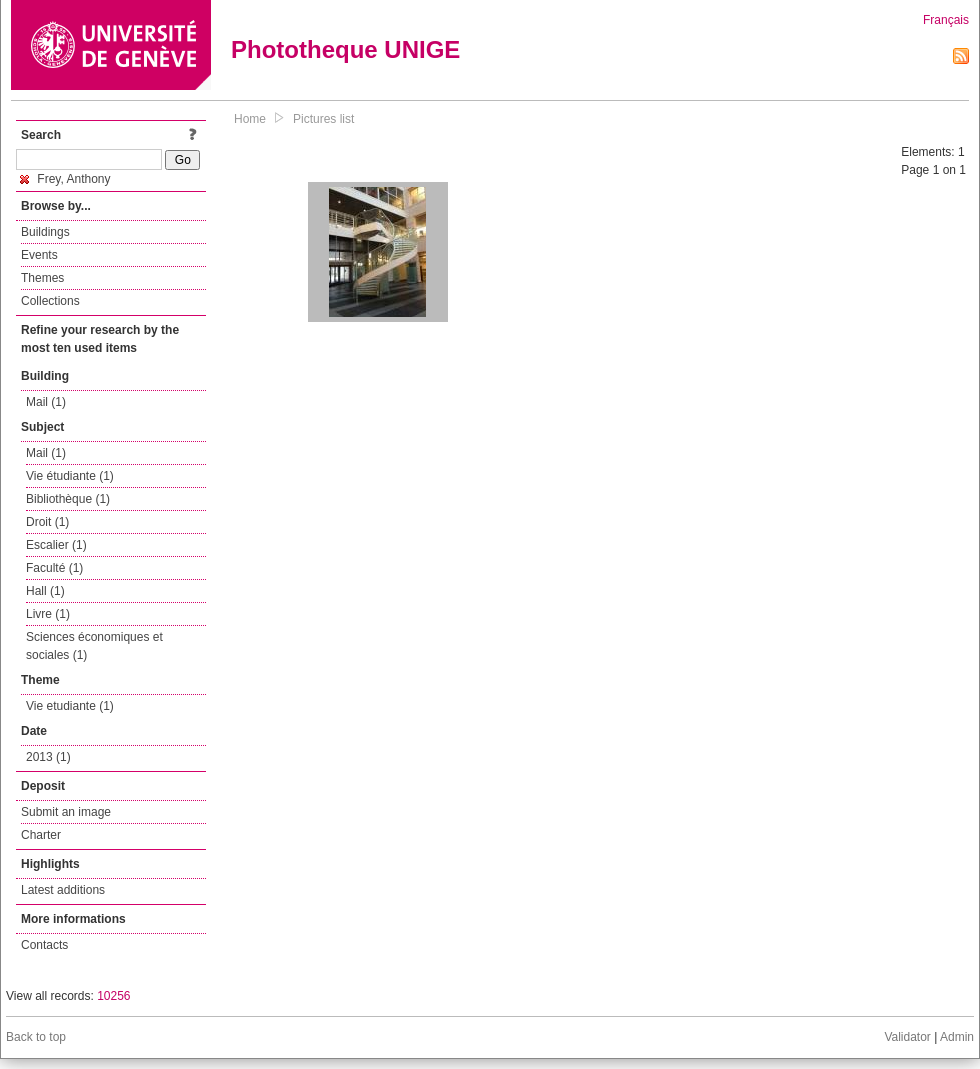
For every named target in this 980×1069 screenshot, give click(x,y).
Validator (907, 1037)
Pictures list (323, 119)
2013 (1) (48, 757)
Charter (41, 835)
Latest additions (63, 890)
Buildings (45, 232)
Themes (42, 278)
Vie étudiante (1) (70, 476)
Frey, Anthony (65, 179)
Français (946, 20)
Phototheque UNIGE (345, 49)
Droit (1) (47, 522)
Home (250, 119)
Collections (50, 301)
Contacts (44, 945)
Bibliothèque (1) (68, 499)
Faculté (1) (54, 568)
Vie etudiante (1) (70, 706)
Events (39, 255)
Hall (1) (45, 591)
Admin (957, 1037)
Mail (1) (46, 402)
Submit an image (66, 812)
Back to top (36, 1037)
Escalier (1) (56, 545)
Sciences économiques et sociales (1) (94, 646)
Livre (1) (48, 614)
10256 (113, 996)
